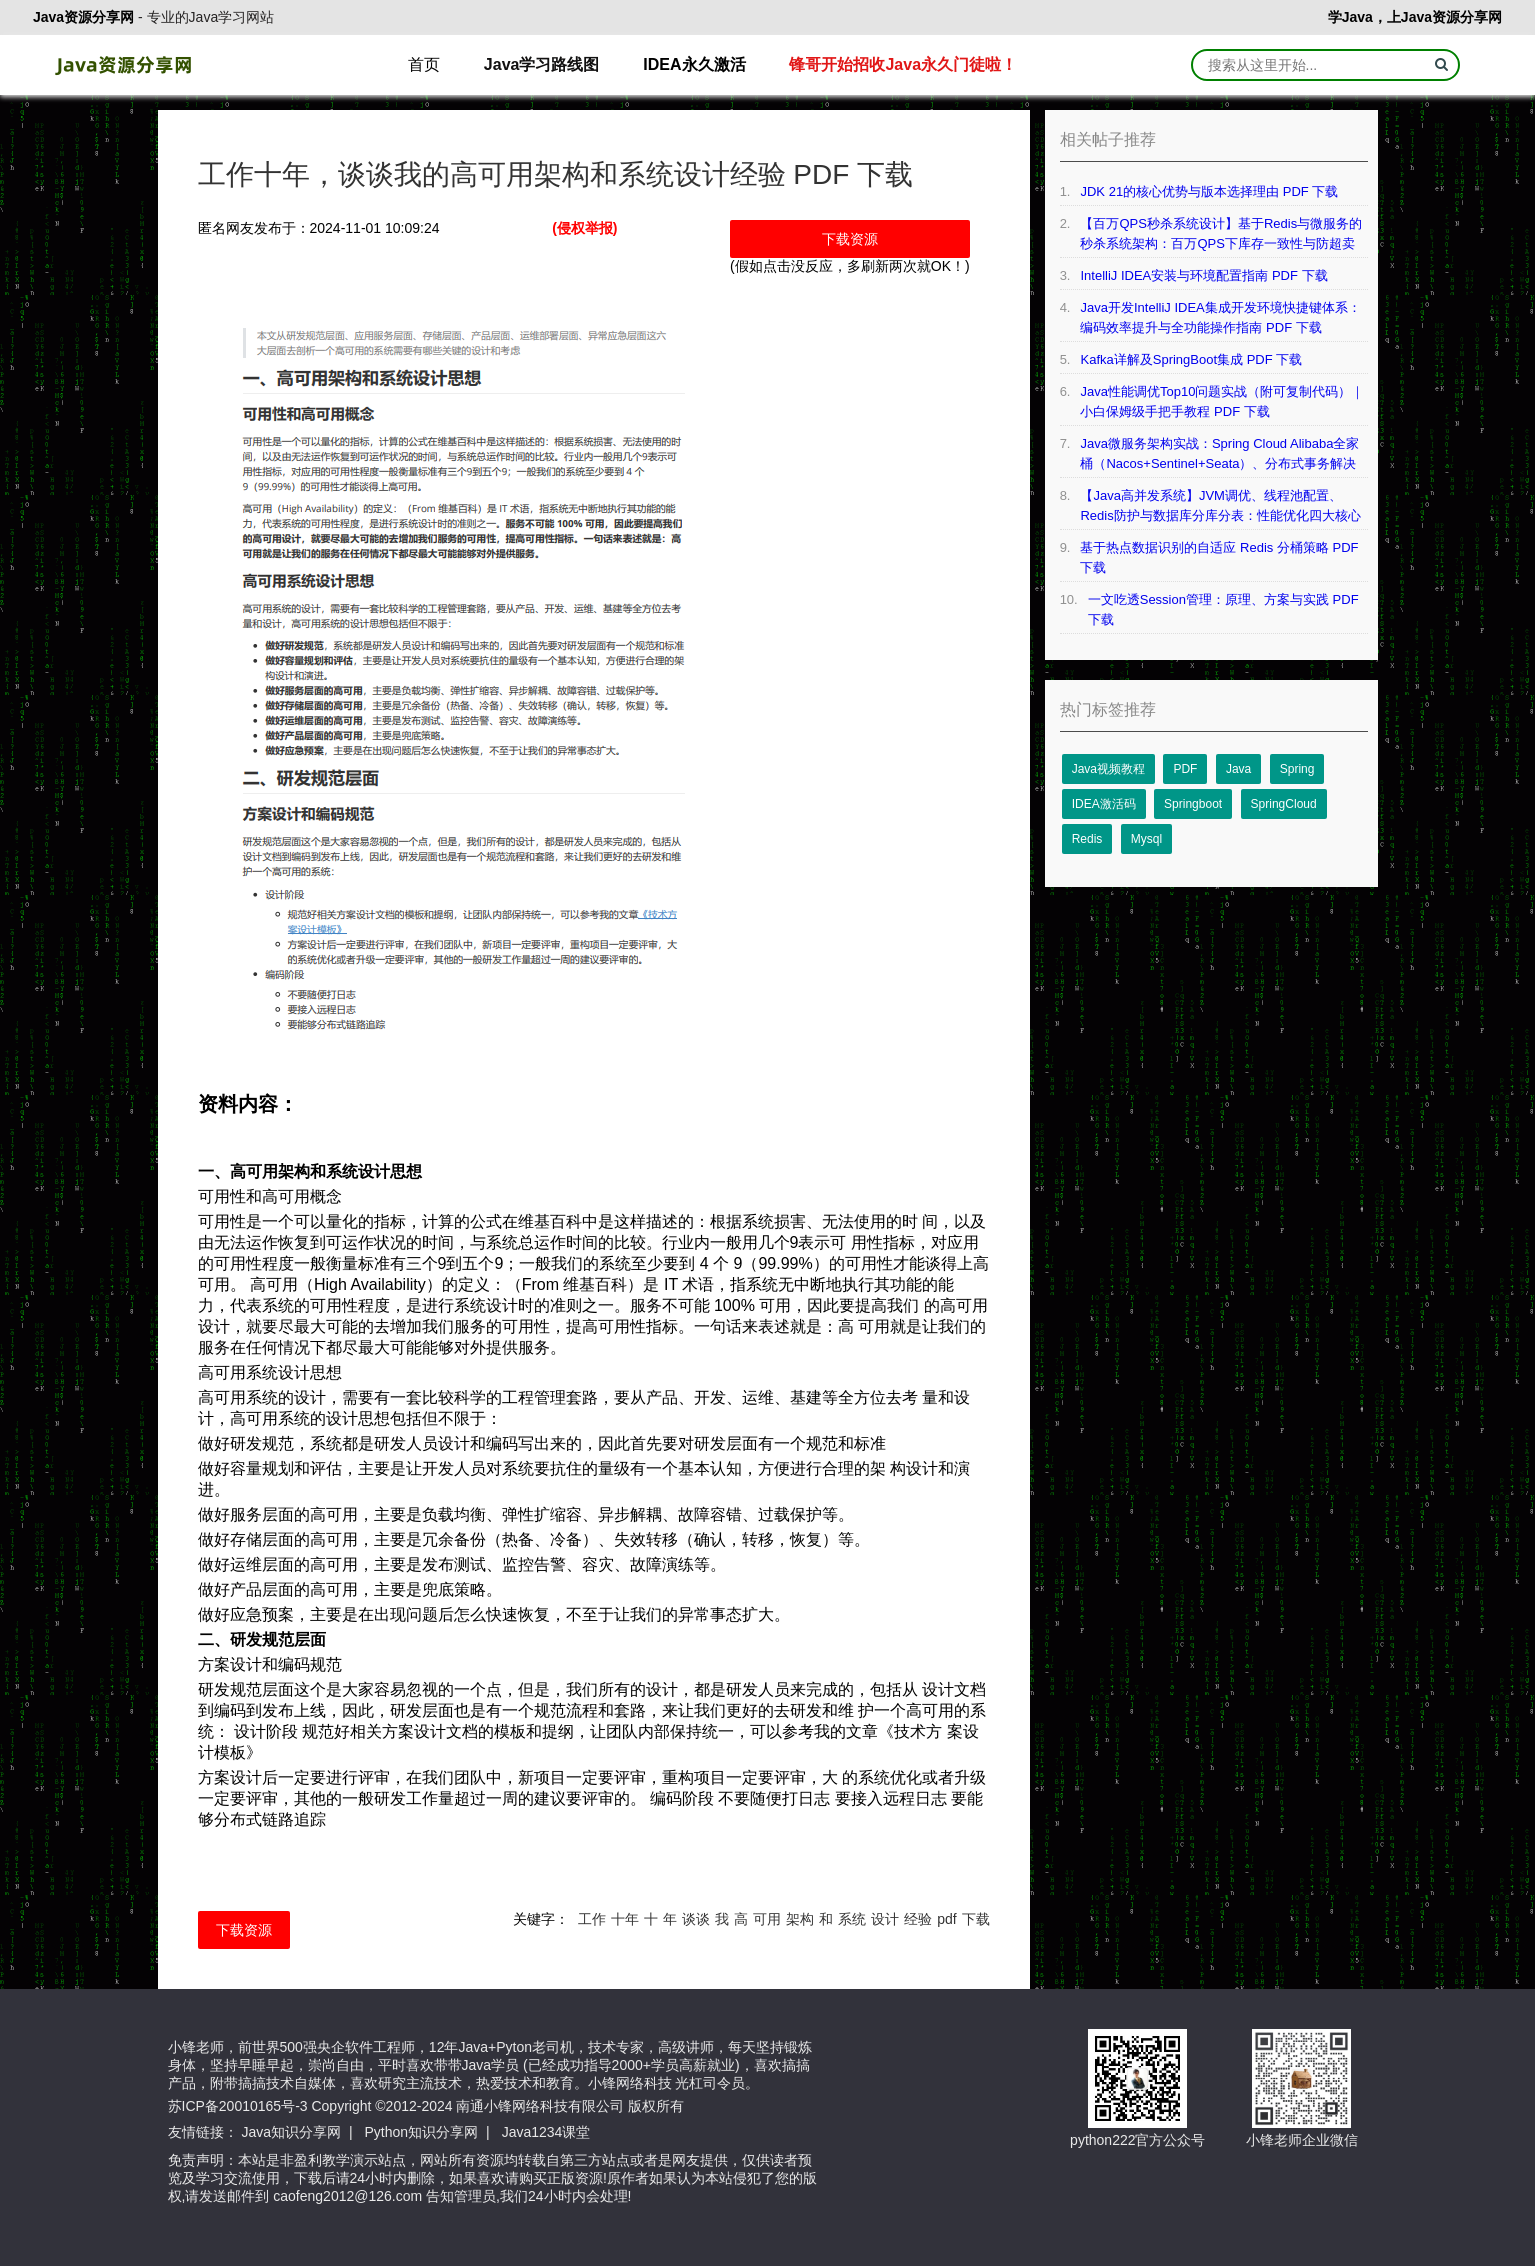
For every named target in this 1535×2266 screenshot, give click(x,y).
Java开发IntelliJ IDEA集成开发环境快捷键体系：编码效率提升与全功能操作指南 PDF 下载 (1220, 317)
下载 (976, 1919)
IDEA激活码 (1104, 804)
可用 (767, 1919)
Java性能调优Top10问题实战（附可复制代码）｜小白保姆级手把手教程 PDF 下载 (1222, 401)
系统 (852, 1919)
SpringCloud (1284, 804)
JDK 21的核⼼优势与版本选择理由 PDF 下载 (1209, 191)
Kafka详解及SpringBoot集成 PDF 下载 (1191, 359)
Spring (1297, 769)
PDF (1185, 769)
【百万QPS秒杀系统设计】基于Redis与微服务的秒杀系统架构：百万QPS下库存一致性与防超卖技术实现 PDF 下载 (1221, 235)
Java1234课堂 (546, 2132)
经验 (918, 1919)
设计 (885, 1919)
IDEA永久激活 (694, 64)
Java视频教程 (1108, 769)
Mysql (1146, 839)
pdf (946, 1919)
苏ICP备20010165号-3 (238, 2106)
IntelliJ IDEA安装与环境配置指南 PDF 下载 (1203, 275)
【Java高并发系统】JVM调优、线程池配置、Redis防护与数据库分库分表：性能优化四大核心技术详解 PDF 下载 (1220, 507)
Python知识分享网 (422, 2132)
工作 (592, 1919)
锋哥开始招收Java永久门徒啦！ (903, 64)
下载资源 (850, 239)
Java (1238, 769)
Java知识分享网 (291, 2132)
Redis (1087, 839)
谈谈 (696, 1919)
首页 (424, 64)
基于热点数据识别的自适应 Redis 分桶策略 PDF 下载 (1219, 557)
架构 (800, 1919)
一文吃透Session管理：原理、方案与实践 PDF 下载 (1223, 609)
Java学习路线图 (542, 64)
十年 (625, 1919)
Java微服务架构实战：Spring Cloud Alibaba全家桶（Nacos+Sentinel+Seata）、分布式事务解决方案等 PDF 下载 (1219, 455)
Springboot (1193, 804)
